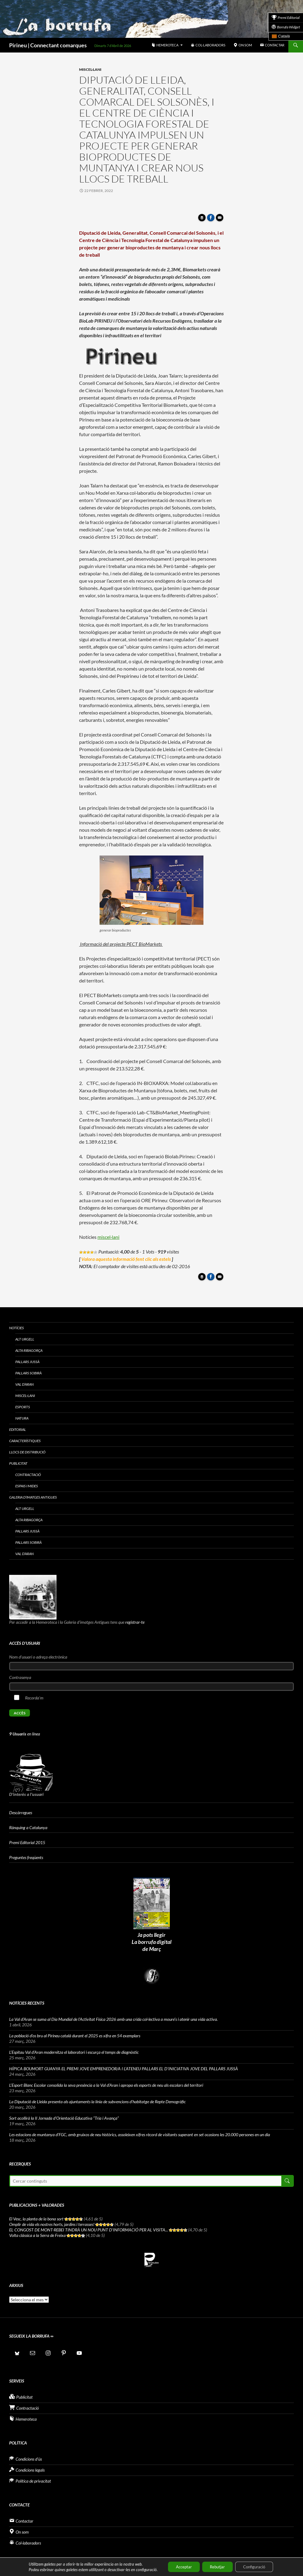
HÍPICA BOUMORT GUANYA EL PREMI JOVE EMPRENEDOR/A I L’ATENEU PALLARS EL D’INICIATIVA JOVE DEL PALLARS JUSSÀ (123, 2068)
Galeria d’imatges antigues (33, 1497)
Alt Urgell (24, 1339)
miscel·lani (108, 1237)
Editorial (17, 1429)
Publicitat (18, 1463)
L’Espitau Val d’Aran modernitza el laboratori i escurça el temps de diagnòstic (74, 2052)
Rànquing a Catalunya (28, 1827)
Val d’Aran (24, 1384)
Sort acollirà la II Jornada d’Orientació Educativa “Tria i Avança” (64, 2118)
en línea (24, 1733)
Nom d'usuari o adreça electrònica (38, 1656)
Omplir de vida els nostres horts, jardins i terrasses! (51, 2224)
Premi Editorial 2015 (27, 1842)
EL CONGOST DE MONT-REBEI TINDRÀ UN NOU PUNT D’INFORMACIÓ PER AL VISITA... (88, 2229)
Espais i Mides (26, 1486)
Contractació (28, 1474)
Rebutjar (217, 2566)
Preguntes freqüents (26, 1857)
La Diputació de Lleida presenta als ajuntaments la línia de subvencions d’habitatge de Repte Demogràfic (97, 2101)
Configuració (258, 2566)
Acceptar (179, 2566)
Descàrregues (20, 1812)
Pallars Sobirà (28, 1373)
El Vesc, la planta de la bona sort (36, 2218)
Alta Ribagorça (28, 1350)
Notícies (16, 1328)
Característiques (25, 1440)
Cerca (287, 2181)
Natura (21, 1418)
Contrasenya (20, 1677)
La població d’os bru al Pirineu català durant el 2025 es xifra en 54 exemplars (74, 2035)
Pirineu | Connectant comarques (48, 45)
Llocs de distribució (27, 1452)
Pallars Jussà (27, 1361)
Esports (22, 1407)
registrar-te (134, 1622)
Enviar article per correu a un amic (220, 219)
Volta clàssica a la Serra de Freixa (37, 2235)
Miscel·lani (90, 69)
